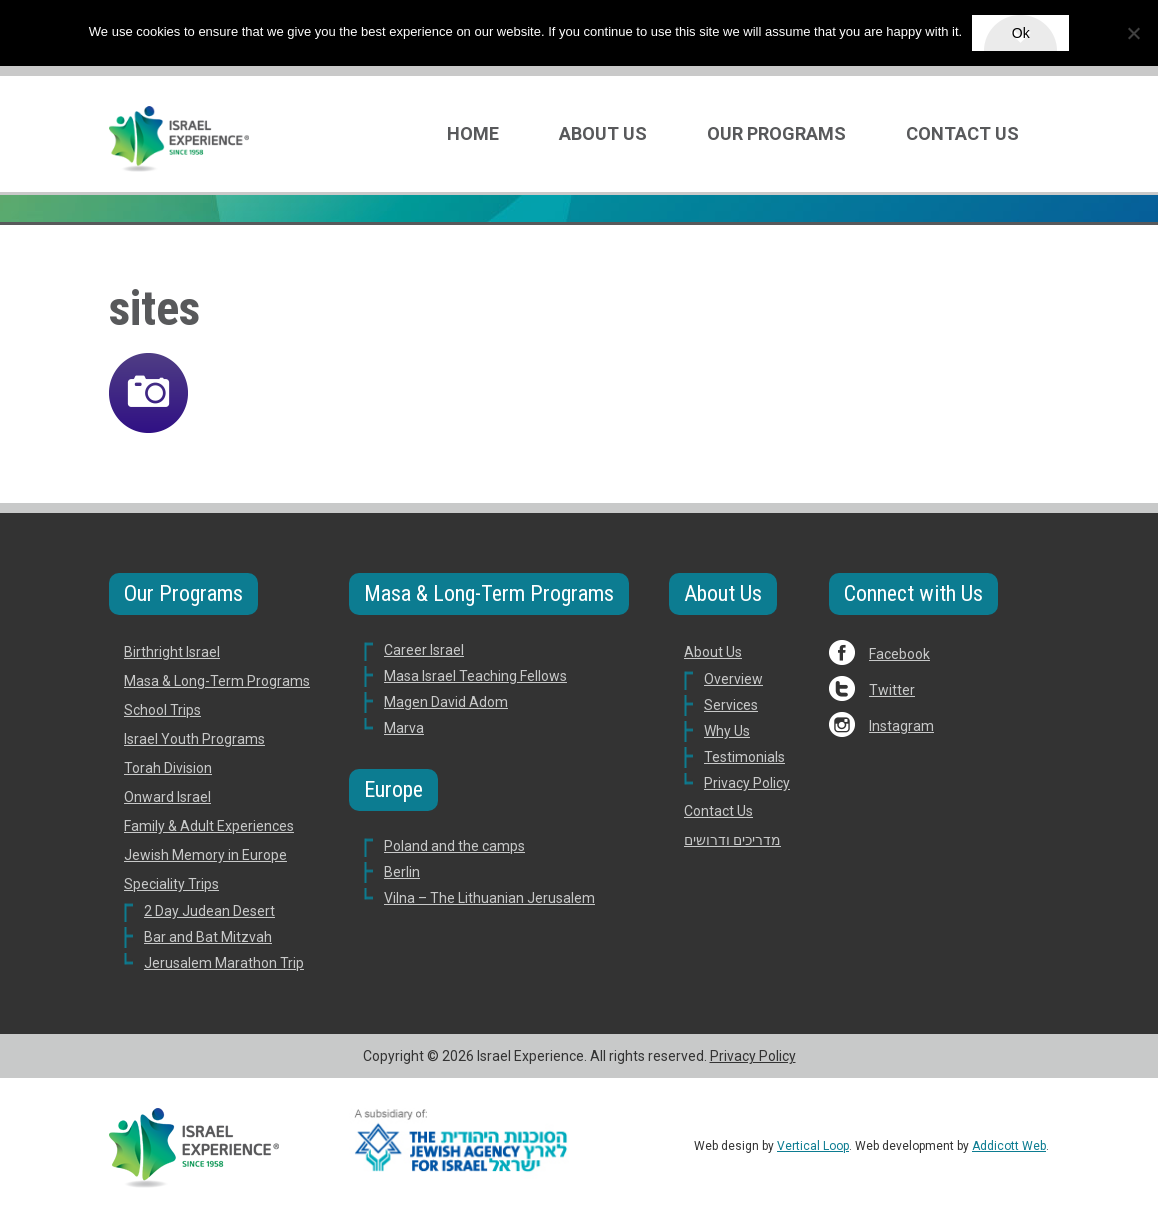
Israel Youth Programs (194, 739)
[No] (1133, 33)
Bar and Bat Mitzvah (208, 937)
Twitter (892, 690)
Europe (393, 789)
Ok (1021, 33)
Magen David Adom (446, 702)
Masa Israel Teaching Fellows (475, 676)
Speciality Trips (171, 884)
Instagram (901, 726)
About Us (603, 133)
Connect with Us (913, 593)
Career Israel (424, 650)
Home (473, 133)
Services (731, 705)
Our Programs (776, 133)
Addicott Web (1009, 1146)
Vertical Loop (813, 1146)
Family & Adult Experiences (209, 826)
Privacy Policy (747, 783)
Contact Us (962, 133)
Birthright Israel (172, 652)
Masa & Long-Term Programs (217, 681)
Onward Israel (167, 797)
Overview (733, 679)
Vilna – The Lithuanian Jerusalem (489, 898)
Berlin (402, 872)
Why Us (727, 731)
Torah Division (168, 768)
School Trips (162, 710)
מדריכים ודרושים (732, 840)
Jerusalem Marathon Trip (224, 963)
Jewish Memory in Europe (205, 855)
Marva (404, 728)
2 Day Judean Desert (209, 911)
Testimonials (744, 757)
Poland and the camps (454, 846)
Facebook (899, 654)
